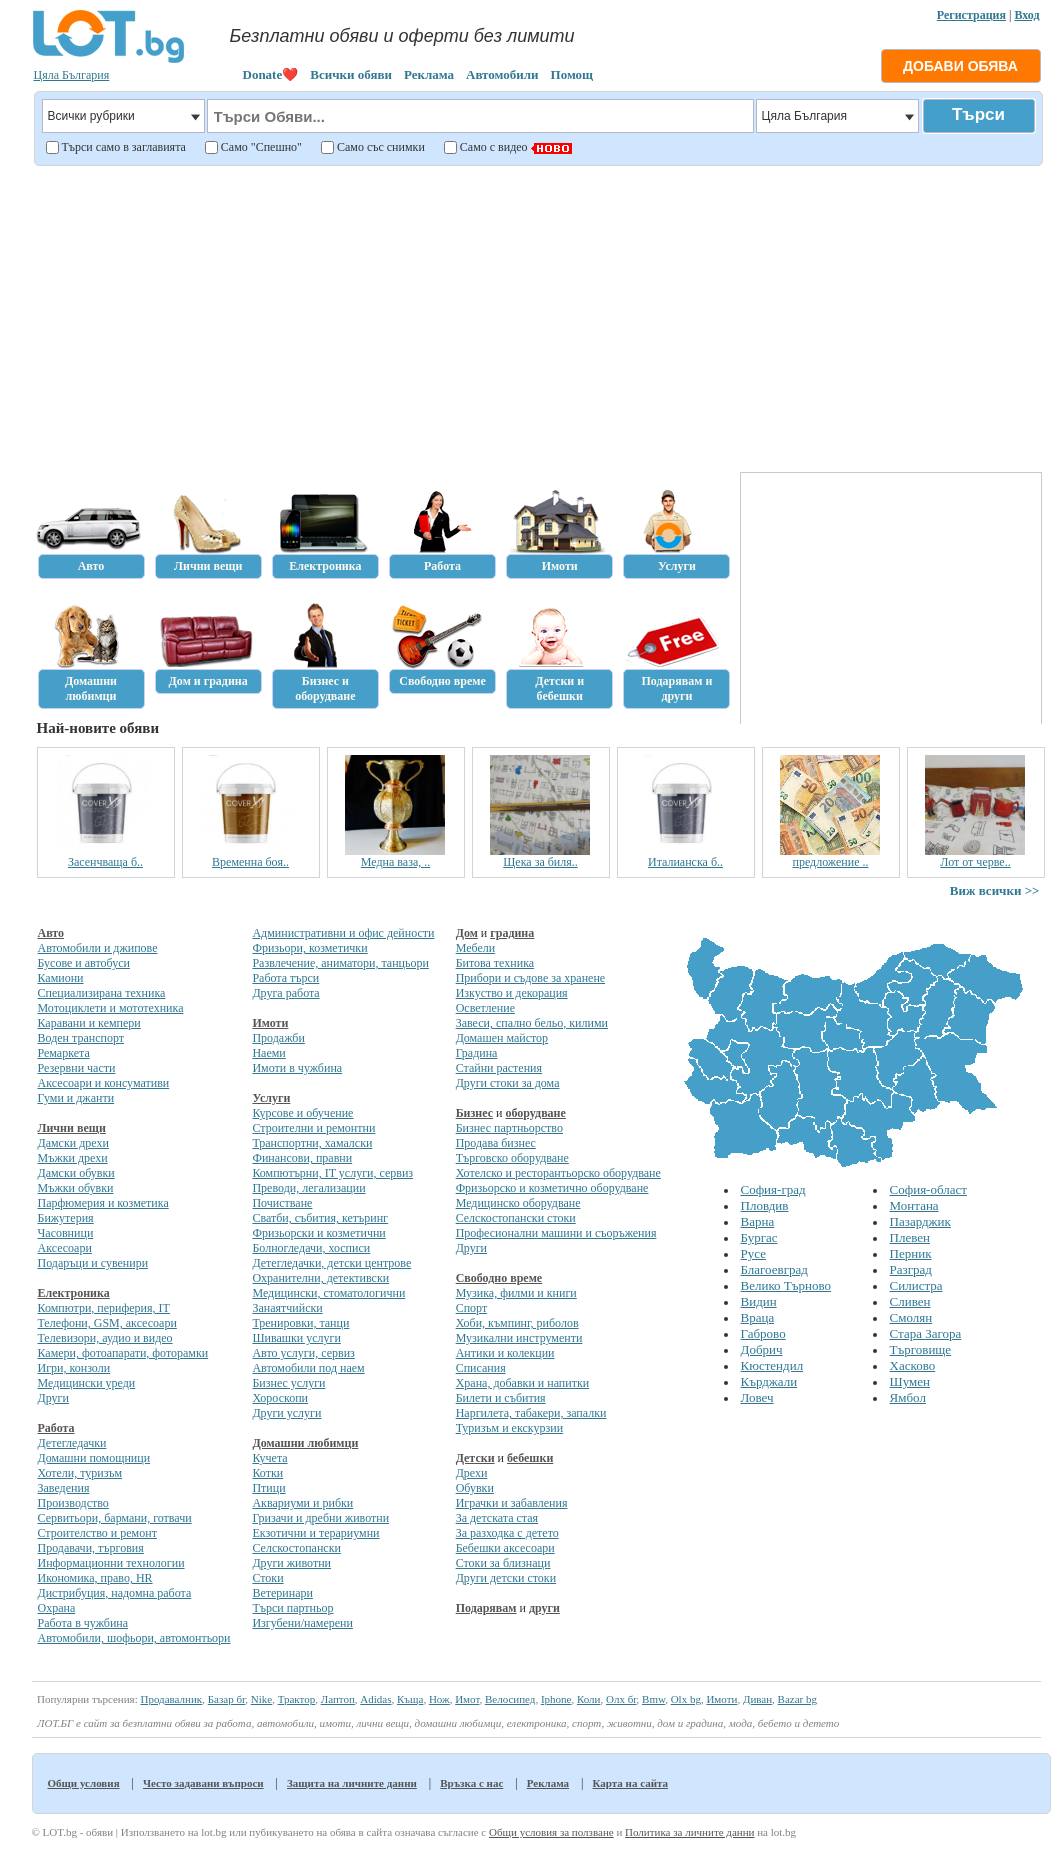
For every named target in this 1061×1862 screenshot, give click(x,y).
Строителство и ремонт (97, 1533)
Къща (410, 1699)
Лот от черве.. (975, 862)
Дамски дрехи (73, 1143)
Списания (481, 1368)
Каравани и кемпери (89, 1023)
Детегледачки (72, 1443)
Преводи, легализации (308, 1188)
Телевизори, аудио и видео (105, 1338)
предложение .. (830, 862)
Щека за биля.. (540, 862)
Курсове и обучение (302, 1113)
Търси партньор (292, 1608)
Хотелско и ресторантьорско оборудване (558, 1173)
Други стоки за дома (508, 1083)
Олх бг (621, 1699)
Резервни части (77, 1068)
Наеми (268, 1053)
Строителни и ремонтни (313, 1128)
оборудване (535, 1113)
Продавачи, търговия (91, 1548)
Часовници (66, 1233)
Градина (477, 1053)
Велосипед (510, 1699)
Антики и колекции (505, 1353)
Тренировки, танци (300, 1323)
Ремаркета (64, 1053)
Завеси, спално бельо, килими (532, 1023)
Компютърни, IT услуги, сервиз (332, 1173)
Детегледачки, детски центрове (331, 1263)
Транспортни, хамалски (312, 1143)
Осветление (485, 1008)
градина (512, 933)
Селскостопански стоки (516, 1218)
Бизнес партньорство (509, 1128)
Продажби (278, 1038)
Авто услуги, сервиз (303, 1353)
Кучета (269, 1458)
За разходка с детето (507, 1533)
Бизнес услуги (288, 1383)
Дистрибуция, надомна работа (115, 1593)
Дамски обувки (76, 1173)
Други (53, 1398)
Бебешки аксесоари (505, 1548)
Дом (467, 933)
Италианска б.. (685, 862)
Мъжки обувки (76, 1188)
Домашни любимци (305, 1443)
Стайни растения (499, 1068)
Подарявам (486, 1608)
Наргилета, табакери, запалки (531, 1413)
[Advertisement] (535, 316)
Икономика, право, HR (95, 1578)
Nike (261, 1699)
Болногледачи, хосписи (311, 1248)
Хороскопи (280, 1398)
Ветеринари (282, 1593)
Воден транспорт (81, 1038)
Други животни (291, 1563)
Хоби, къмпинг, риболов (517, 1323)
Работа (56, 1428)
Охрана (57, 1608)
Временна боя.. (250, 862)
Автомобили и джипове (98, 948)
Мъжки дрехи (73, 1158)
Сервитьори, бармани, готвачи (115, 1518)
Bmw (653, 1699)
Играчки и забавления (512, 1503)
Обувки (475, 1488)
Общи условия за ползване (551, 1832)
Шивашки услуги (296, 1338)
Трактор (297, 1699)
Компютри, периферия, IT (104, 1308)
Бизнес (474, 1113)
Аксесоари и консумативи (104, 1083)
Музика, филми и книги (516, 1293)
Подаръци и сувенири (93, 1263)
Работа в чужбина (83, 1623)
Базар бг (227, 1699)
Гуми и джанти (76, 1098)
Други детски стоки (506, 1578)
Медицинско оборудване (518, 1203)
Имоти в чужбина (297, 1068)
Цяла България (72, 75)
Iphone (556, 1699)
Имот (467, 1699)
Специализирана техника (102, 993)
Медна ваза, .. (395, 862)
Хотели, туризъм (80, 1473)
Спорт (472, 1308)
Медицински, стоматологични (328, 1293)
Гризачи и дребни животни (320, 1518)
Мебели (476, 948)
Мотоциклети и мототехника (111, 1008)
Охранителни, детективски (320, 1278)
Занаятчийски (287, 1308)
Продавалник (171, 1699)
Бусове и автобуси (84, 963)
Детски (475, 1458)
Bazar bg (797, 1699)
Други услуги (286, 1413)
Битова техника (495, 963)
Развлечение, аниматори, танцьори (340, 963)
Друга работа (285, 993)
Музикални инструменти (519, 1338)
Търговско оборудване (512, 1158)
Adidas (375, 1699)
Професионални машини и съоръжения (556, 1233)
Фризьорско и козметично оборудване (552, 1188)
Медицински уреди (87, 1383)
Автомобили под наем (308, 1368)
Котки (267, 1473)
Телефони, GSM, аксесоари (107, 1323)
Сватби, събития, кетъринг (320, 1218)
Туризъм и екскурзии (509, 1428)
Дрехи (472, 1473)
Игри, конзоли (74, 1368)
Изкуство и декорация (512, 993)
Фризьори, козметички (309, 948)
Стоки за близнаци (503, 1563)
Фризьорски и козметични (318, 1233)
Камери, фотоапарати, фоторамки (123, 1353)
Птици (268, 1488)
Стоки (267, 1578)
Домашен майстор (502, 1038)
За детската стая (497, 1518)
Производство (73, 1503)
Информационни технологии (111, 1563)
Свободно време (499, 1278)
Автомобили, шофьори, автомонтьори (134, 1638)
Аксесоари (65, 1248)
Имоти (270, 1023)
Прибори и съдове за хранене (530, 978)
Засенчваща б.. (105, 862)
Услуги (271, 1098)
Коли (589, 1699)
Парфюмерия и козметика (103, 1203)
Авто (51, 933)
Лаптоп (338, 1699)
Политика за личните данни (689, 1832)
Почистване (282, 1203)
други (544, 1608)
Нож (439, 1699)
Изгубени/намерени (302, 1623)
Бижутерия (66, 1218)
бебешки (530, 1458)
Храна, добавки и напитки (523, 1383)
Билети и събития (501, 1398)
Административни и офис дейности (343, 933)
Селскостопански (296, 1548)
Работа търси (285, 978)
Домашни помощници (94, 1458)
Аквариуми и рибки (302, 1503)
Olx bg (686, 1699)
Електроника (74, 1293)
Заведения (64, 1488)
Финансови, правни (302, 1158)
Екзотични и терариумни (315, 1533)
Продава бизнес (496, 1143)
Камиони (61, 978)
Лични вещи (72, 1128)
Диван (757, 1699)
